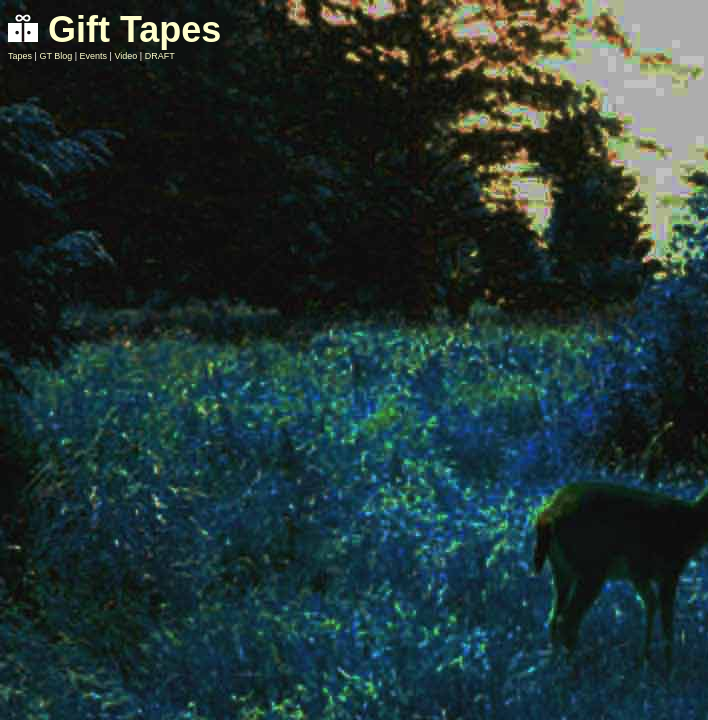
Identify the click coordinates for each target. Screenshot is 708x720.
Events (94, 56)
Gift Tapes (114, 29)
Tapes (20, 56)
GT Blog (55, 56)
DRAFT (160, 56)
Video (125, 56)
